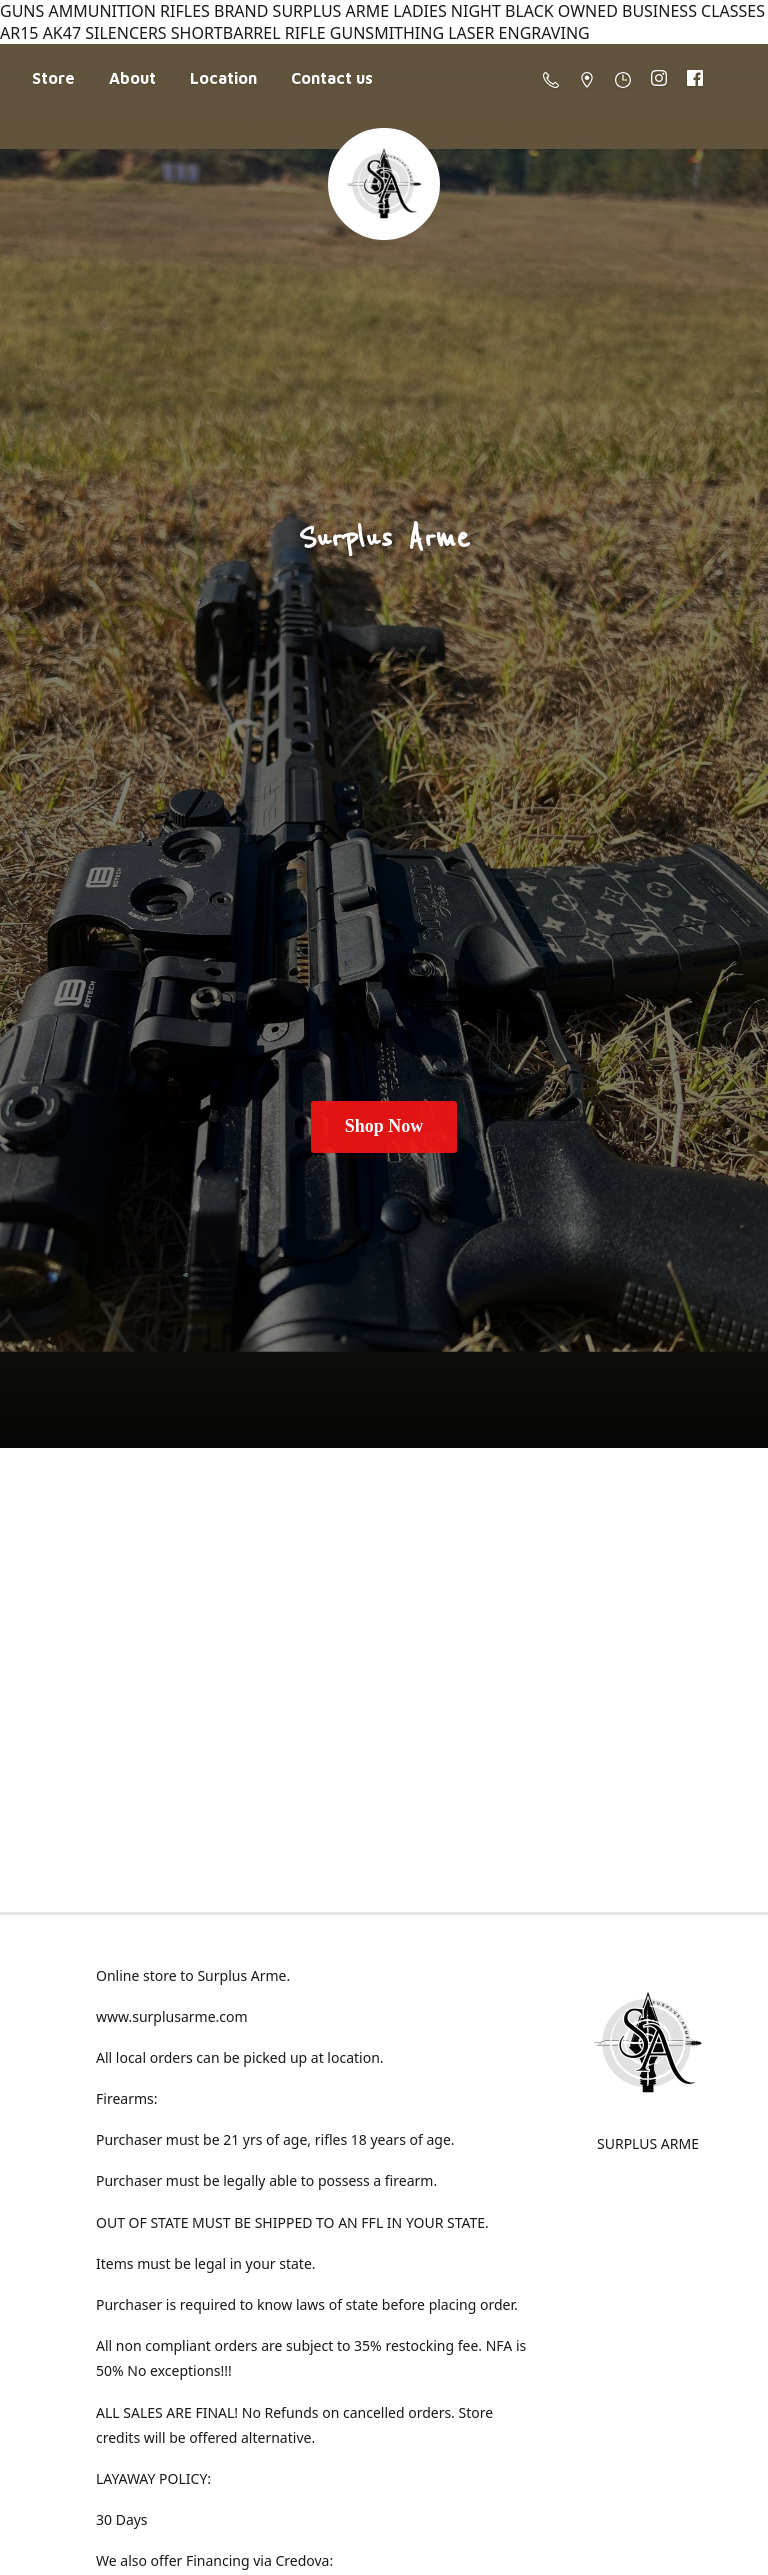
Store (53, 78)
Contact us (332, 78)
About (132, 78)
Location (223, 78)
